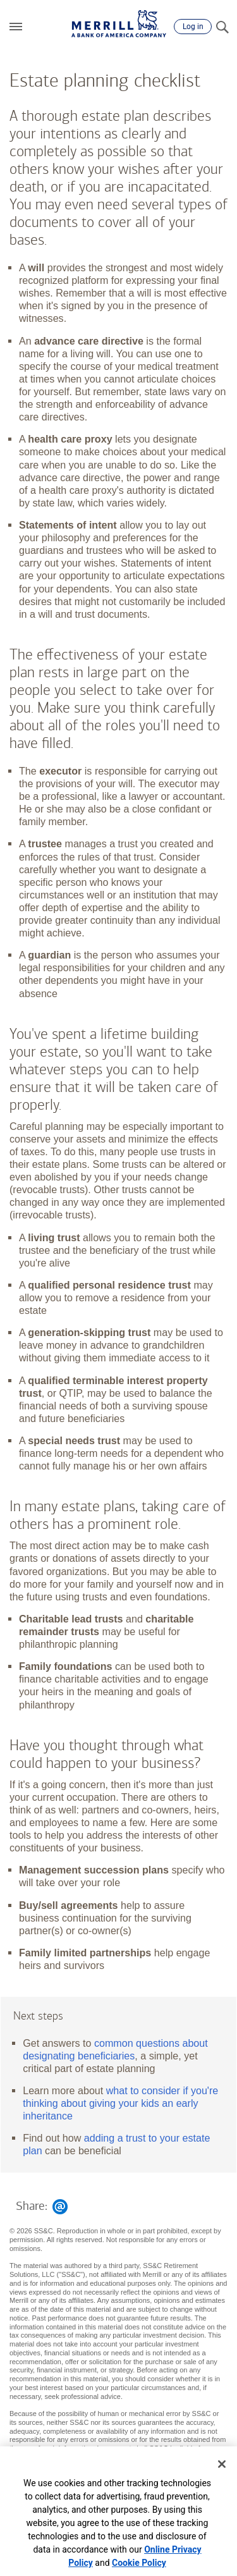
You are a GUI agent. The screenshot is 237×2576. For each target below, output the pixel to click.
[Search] (221, 26)
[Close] (222, 2464)
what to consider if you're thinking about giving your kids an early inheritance (120, 2103)
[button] (16, 26)
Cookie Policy (139, 2563)
